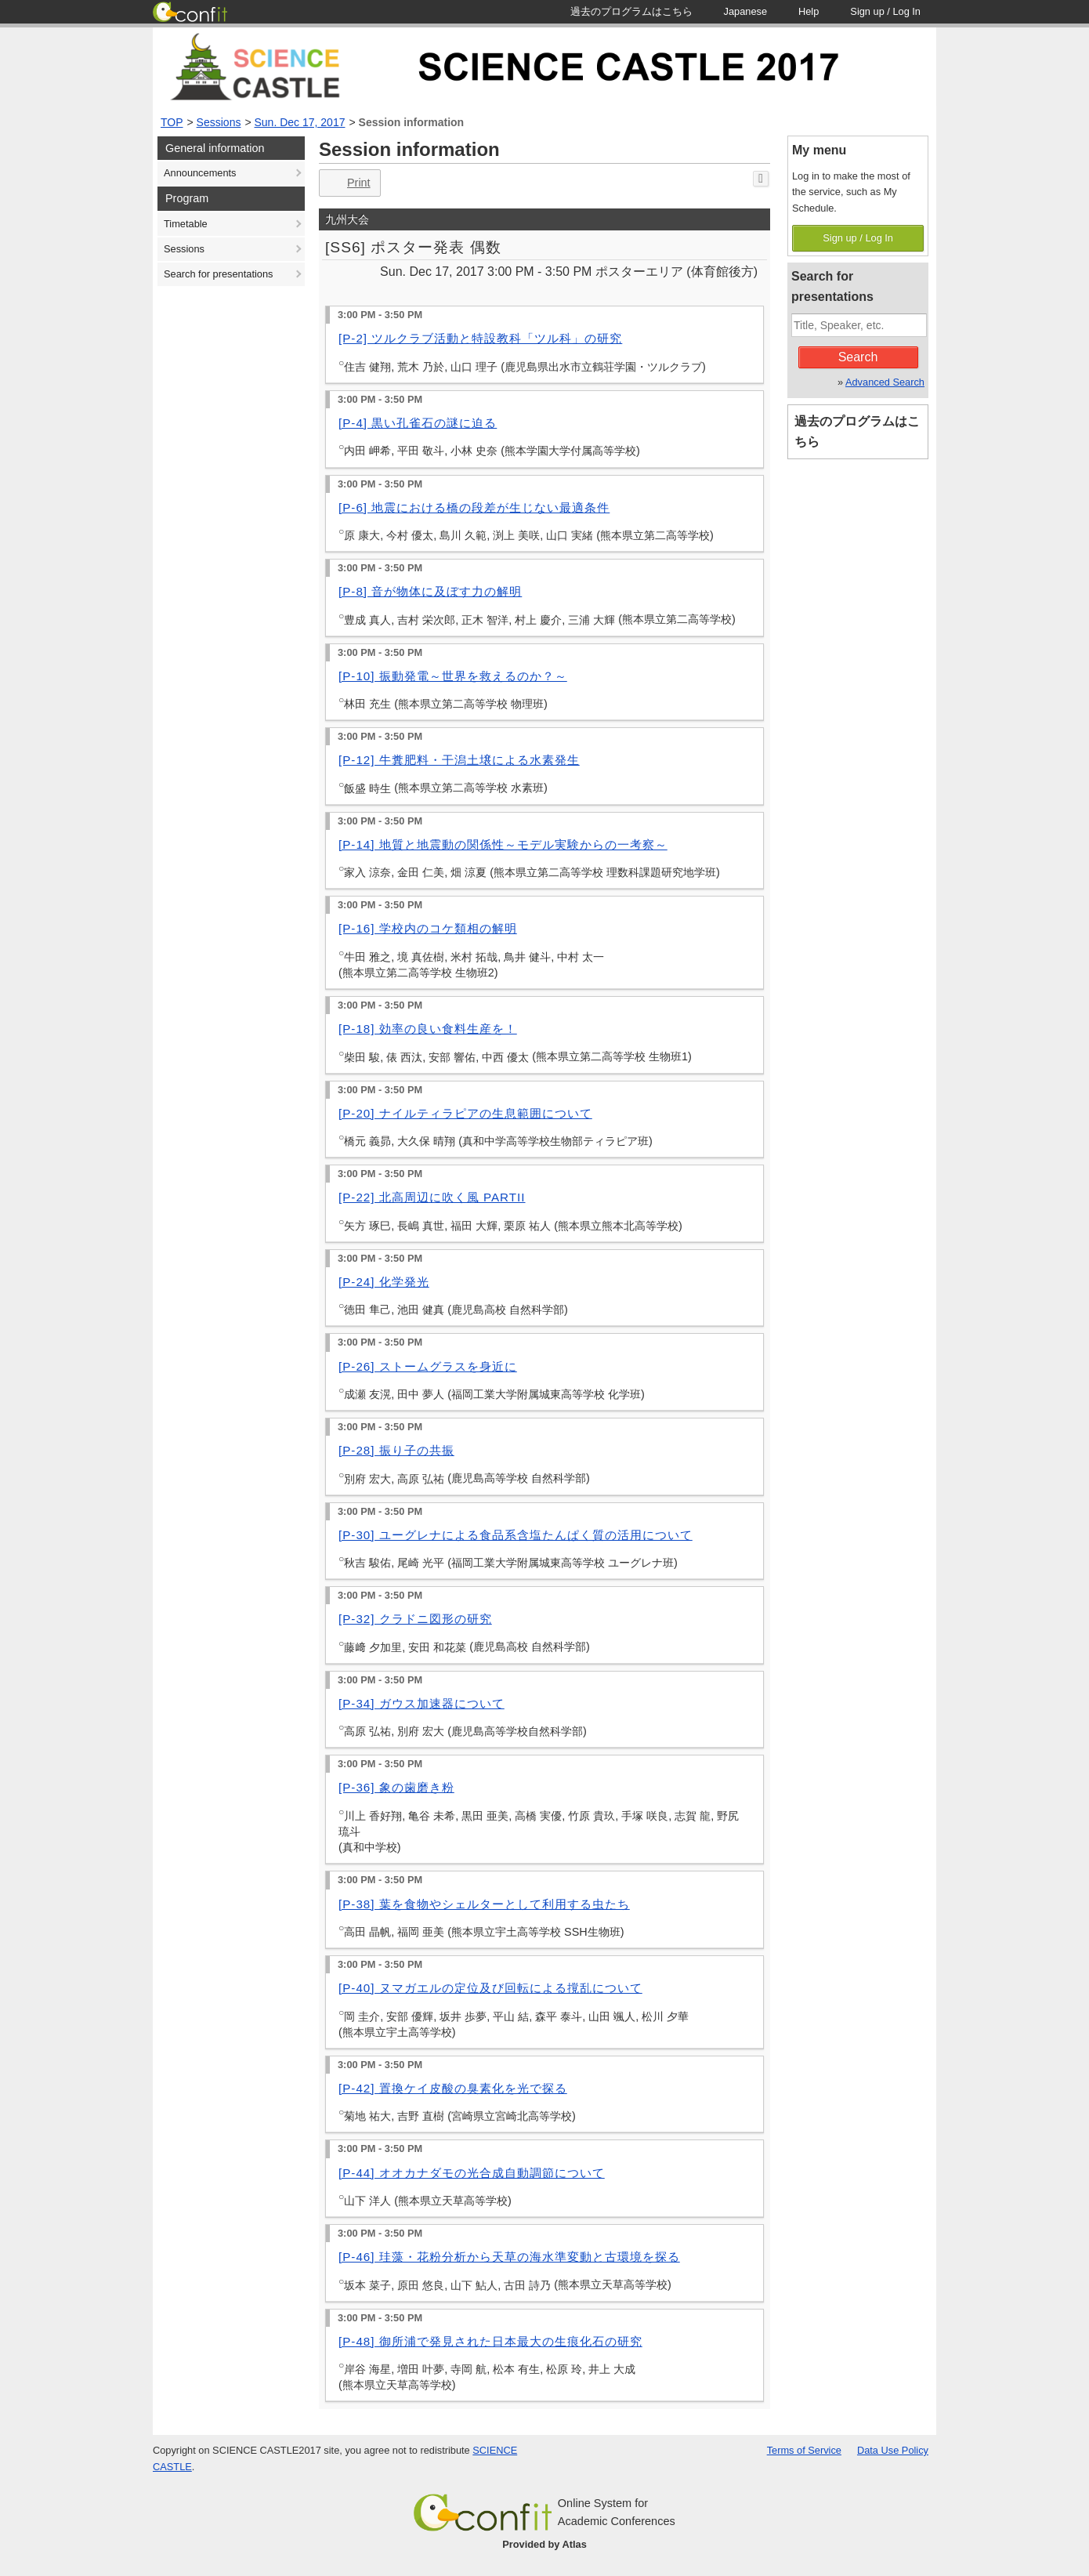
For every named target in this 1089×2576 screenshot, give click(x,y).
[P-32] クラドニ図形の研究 (415, 1618)
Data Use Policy (892, 2450)
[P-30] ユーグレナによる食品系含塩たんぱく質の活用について (515, 1535)
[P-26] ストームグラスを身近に (427, 1366)
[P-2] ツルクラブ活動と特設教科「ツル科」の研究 (480, 338)
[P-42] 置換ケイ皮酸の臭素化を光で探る (452, 2088)
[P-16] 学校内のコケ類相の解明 (427, 928)
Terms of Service (804, 2450)
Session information (412, 122)
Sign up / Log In (858, 238)
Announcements (200, 173)
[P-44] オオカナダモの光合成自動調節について (471, 2172)
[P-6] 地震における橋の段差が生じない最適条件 (474, 507)
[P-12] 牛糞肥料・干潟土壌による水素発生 (459, 759)
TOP (172, 122)
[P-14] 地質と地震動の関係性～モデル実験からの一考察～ (503, 844)
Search (858, 357)
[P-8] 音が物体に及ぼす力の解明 (430, 591)
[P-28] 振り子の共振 (396, 1450)
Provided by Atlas (544, 2544)
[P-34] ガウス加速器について (421, 1703)
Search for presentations (218, 274)
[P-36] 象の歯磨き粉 (396, 1787)
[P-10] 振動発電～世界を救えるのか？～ (452, 676)
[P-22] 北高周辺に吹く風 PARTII (432, 1197)
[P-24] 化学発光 (383, 1281)
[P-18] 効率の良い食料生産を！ (427, 1028)
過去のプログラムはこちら (857, 431)
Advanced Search (884, 382)
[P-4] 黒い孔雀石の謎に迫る (417, 422)
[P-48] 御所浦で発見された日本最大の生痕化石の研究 (490, 2341)
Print (348, 183)
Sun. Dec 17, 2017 (300, 122)
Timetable (186, 224)
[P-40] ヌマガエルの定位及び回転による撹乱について (490, 1987)
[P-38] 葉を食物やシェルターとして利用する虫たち (484, 1904)
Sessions (219, 122)
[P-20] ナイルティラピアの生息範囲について (465, 1113)
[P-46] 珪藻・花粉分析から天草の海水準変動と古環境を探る (509, 2256)
